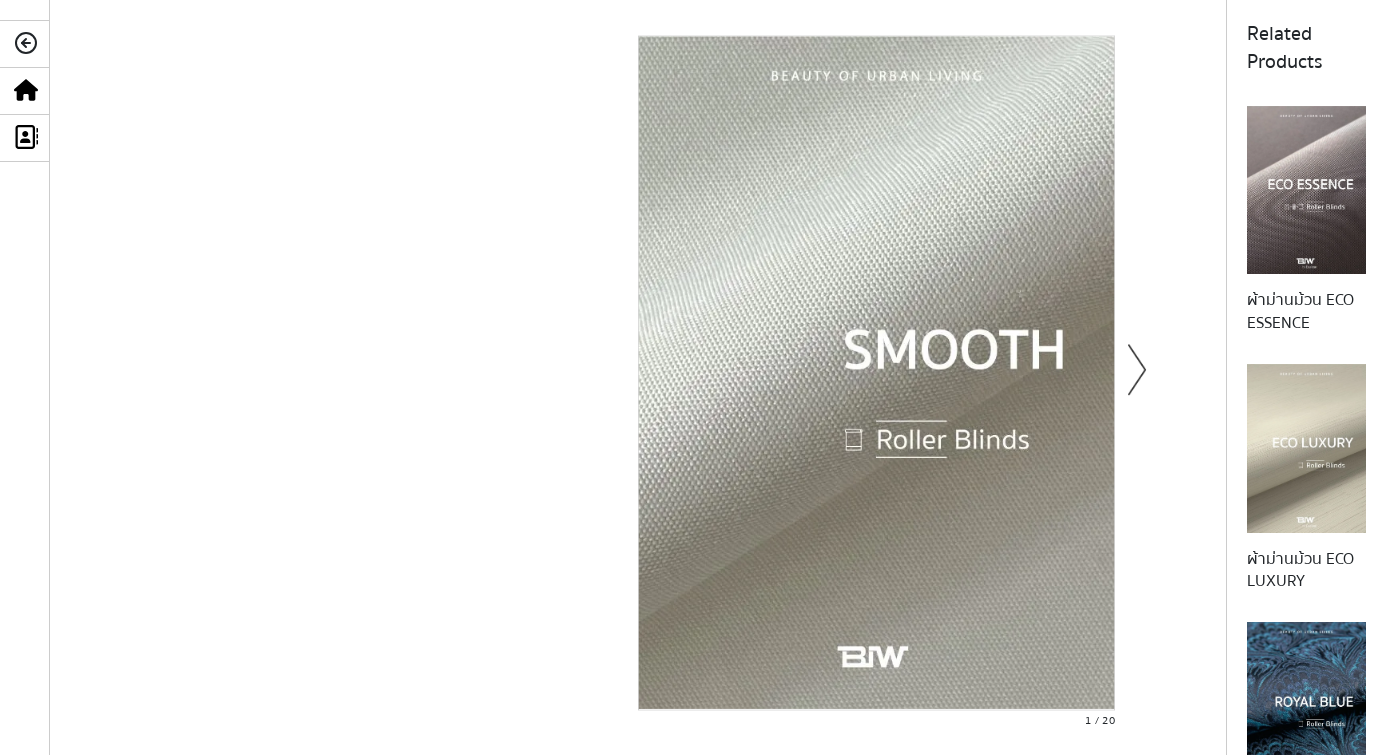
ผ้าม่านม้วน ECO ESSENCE (1300, 311)
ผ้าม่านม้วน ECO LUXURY (1300, 570)
